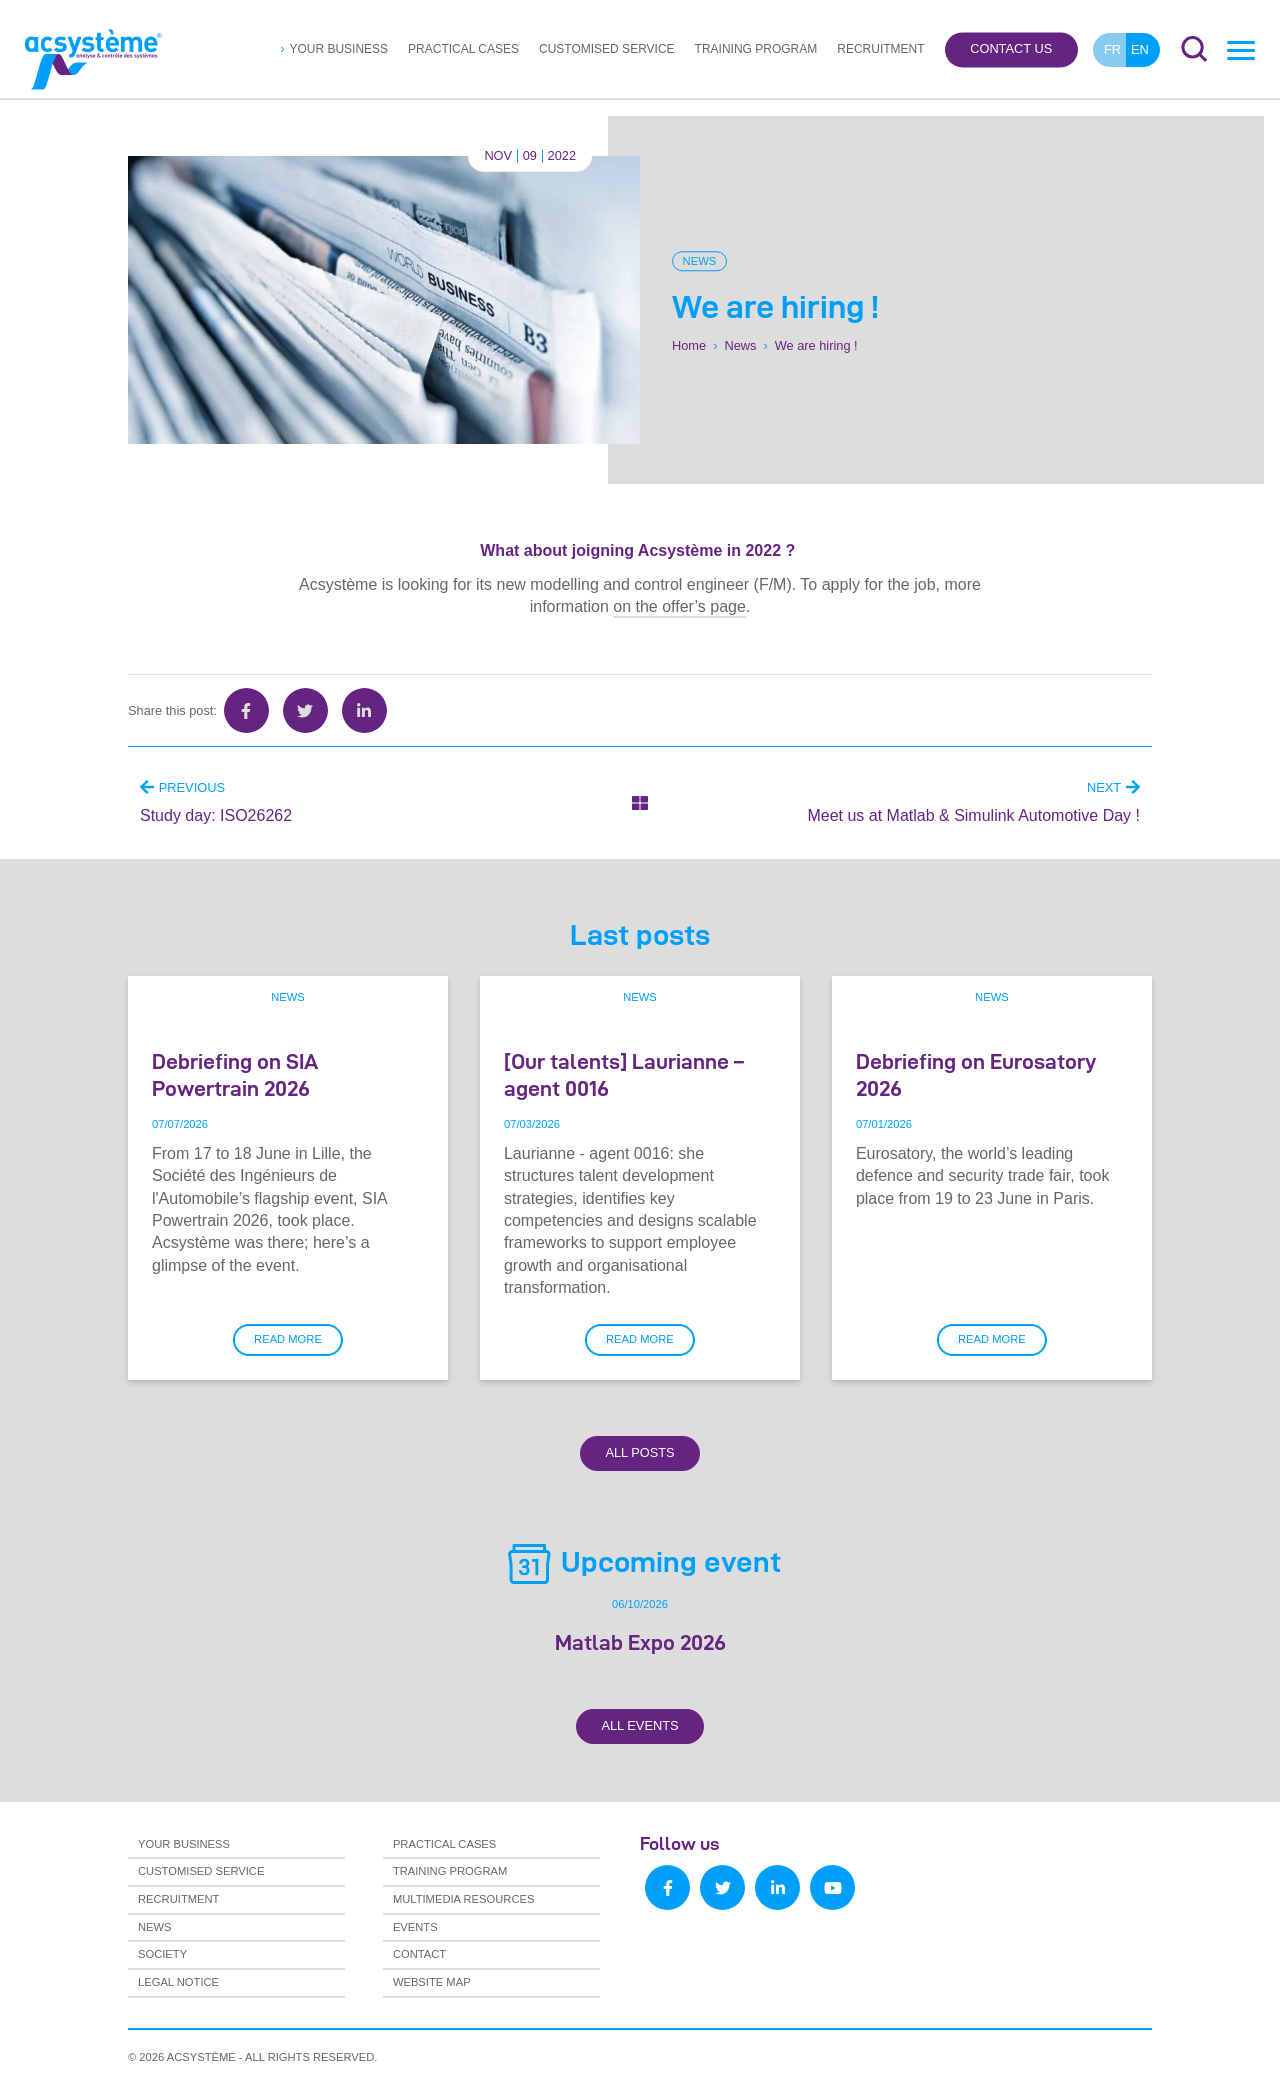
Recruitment (880, 49)
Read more (288, 1339)
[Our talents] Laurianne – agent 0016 (624, 1074)
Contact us (1011, 49)
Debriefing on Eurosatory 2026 (976, 1074)
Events (415, 1927)
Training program (756, 49)
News (700, 261)
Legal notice (178, 1982)
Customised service (607, 49)
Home (689, 345)
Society (162, 1954)
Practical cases (463, 49)
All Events (639, 1725)
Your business (338, 49)
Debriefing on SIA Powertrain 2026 (235, 1074)
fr (1112, 49)
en (1140, 49)
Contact (419, 1954)
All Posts (639, 1452)
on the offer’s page (679, 606)
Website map (432, 1982)
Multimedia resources (464, 1899)
